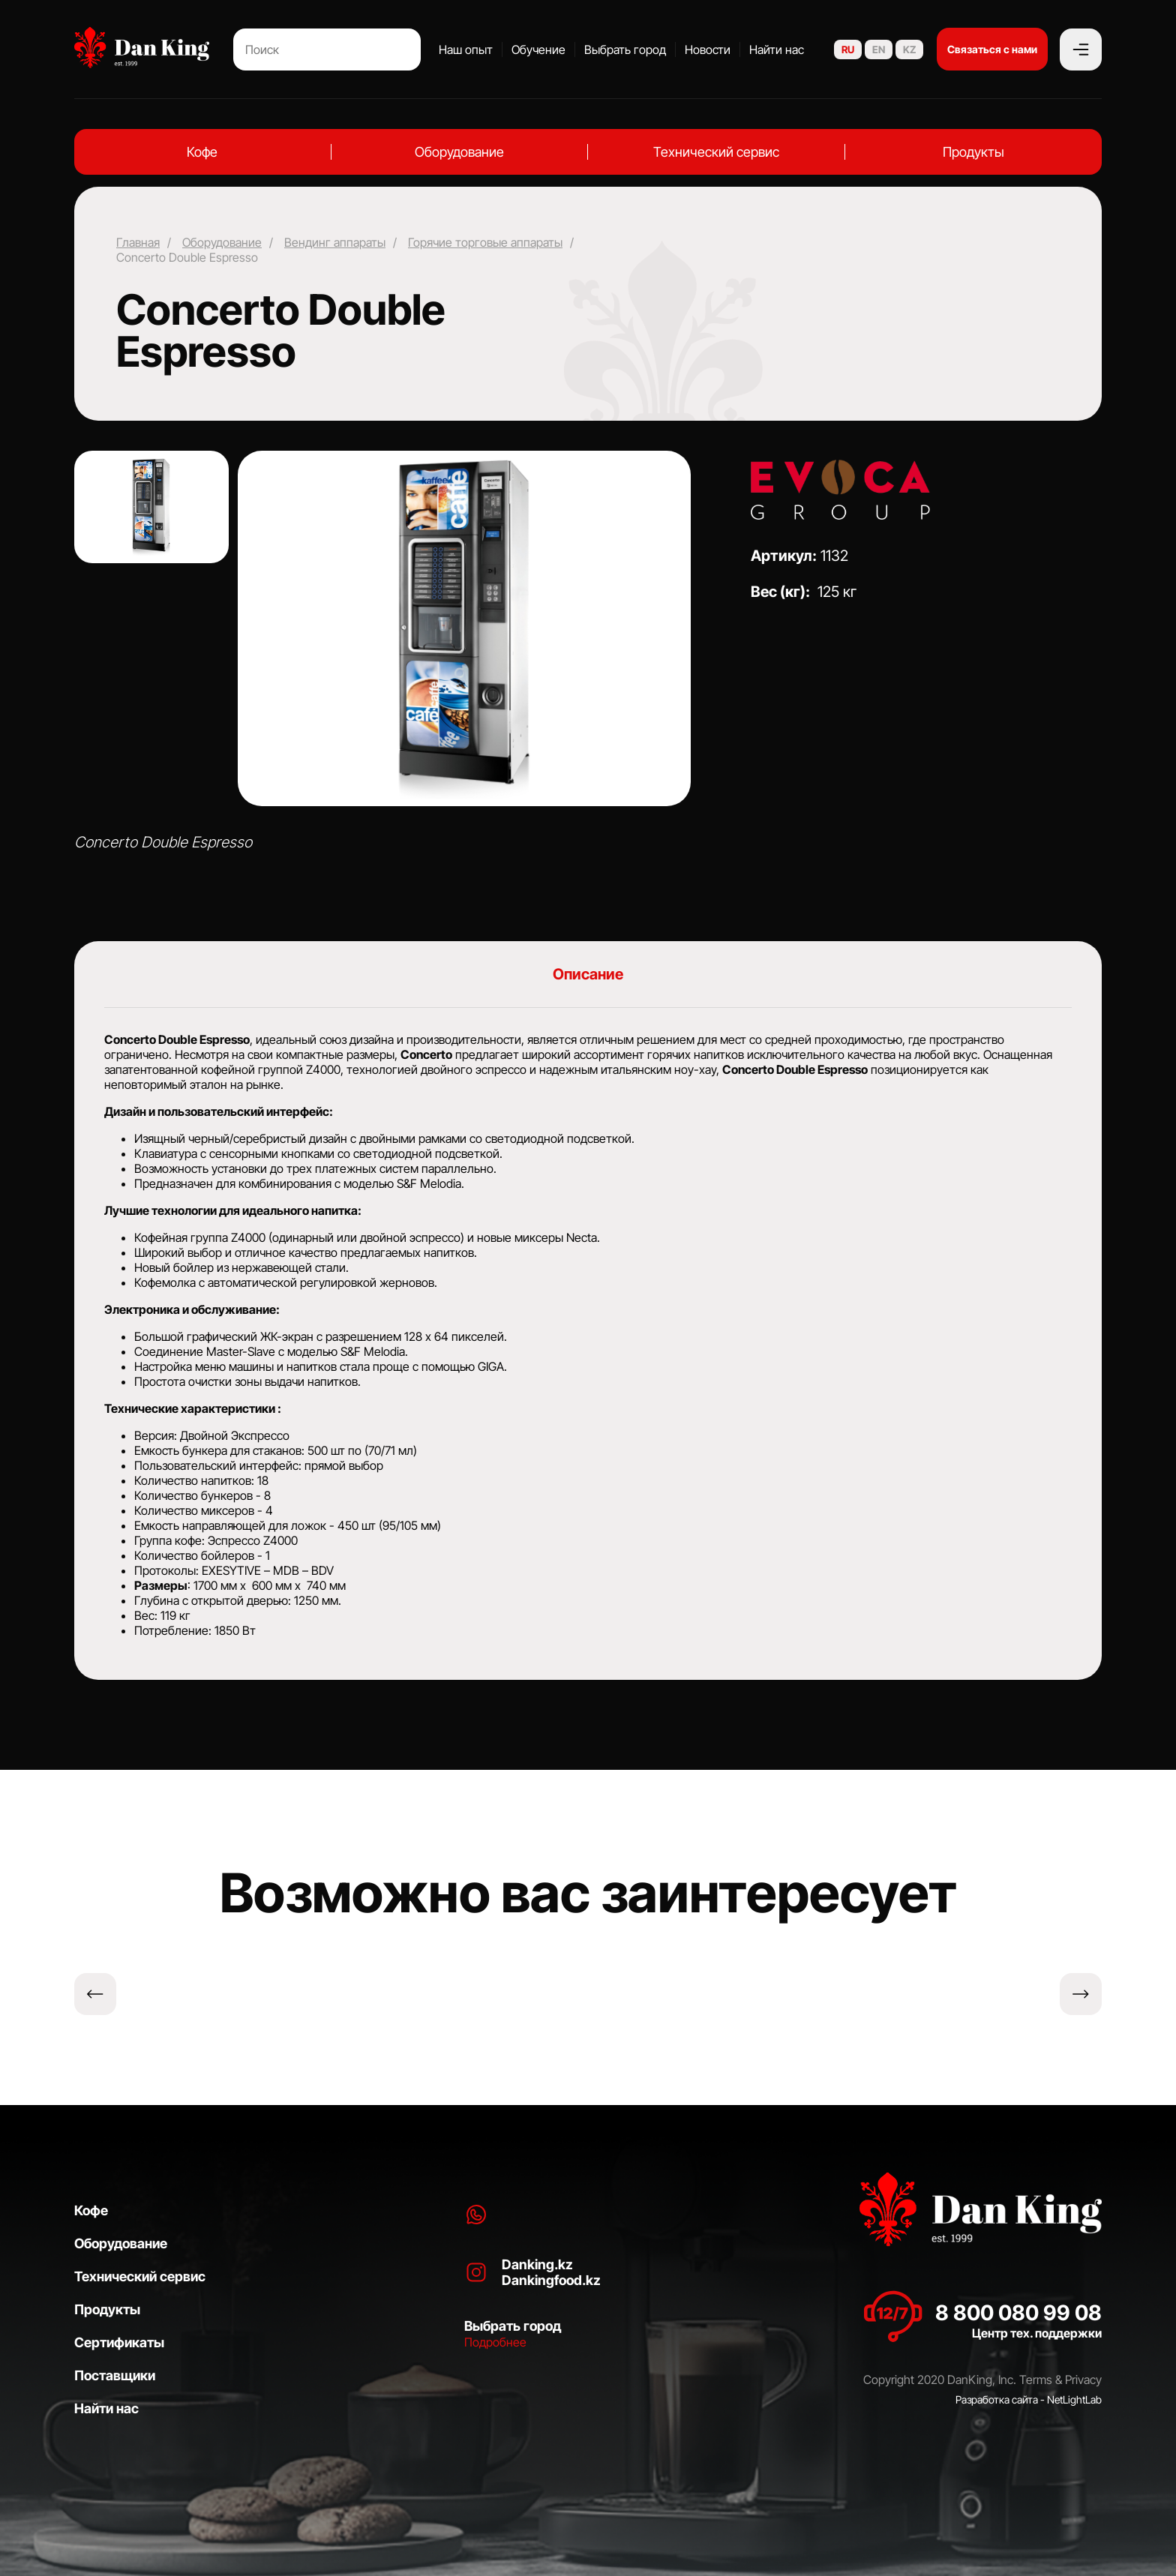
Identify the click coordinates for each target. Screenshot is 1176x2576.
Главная (138, 242)
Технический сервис (716, 152)
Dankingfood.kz (551, 2280)
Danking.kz (537, 2264)
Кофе (202, 152)
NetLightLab (1074, 2399)
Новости (707, 49)
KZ (909, 49)
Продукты (973, 152)
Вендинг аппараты (335, 242)
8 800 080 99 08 (1018, 2313)
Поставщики (114, 2375)
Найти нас (776, 49)
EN (878, 49)
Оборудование (459, 152)
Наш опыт (466, 49)
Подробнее (495, 2342)
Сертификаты (119, 2342)
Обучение (539, 49)
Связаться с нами (992, 49)
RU (848, 49)
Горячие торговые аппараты (485, 242)
